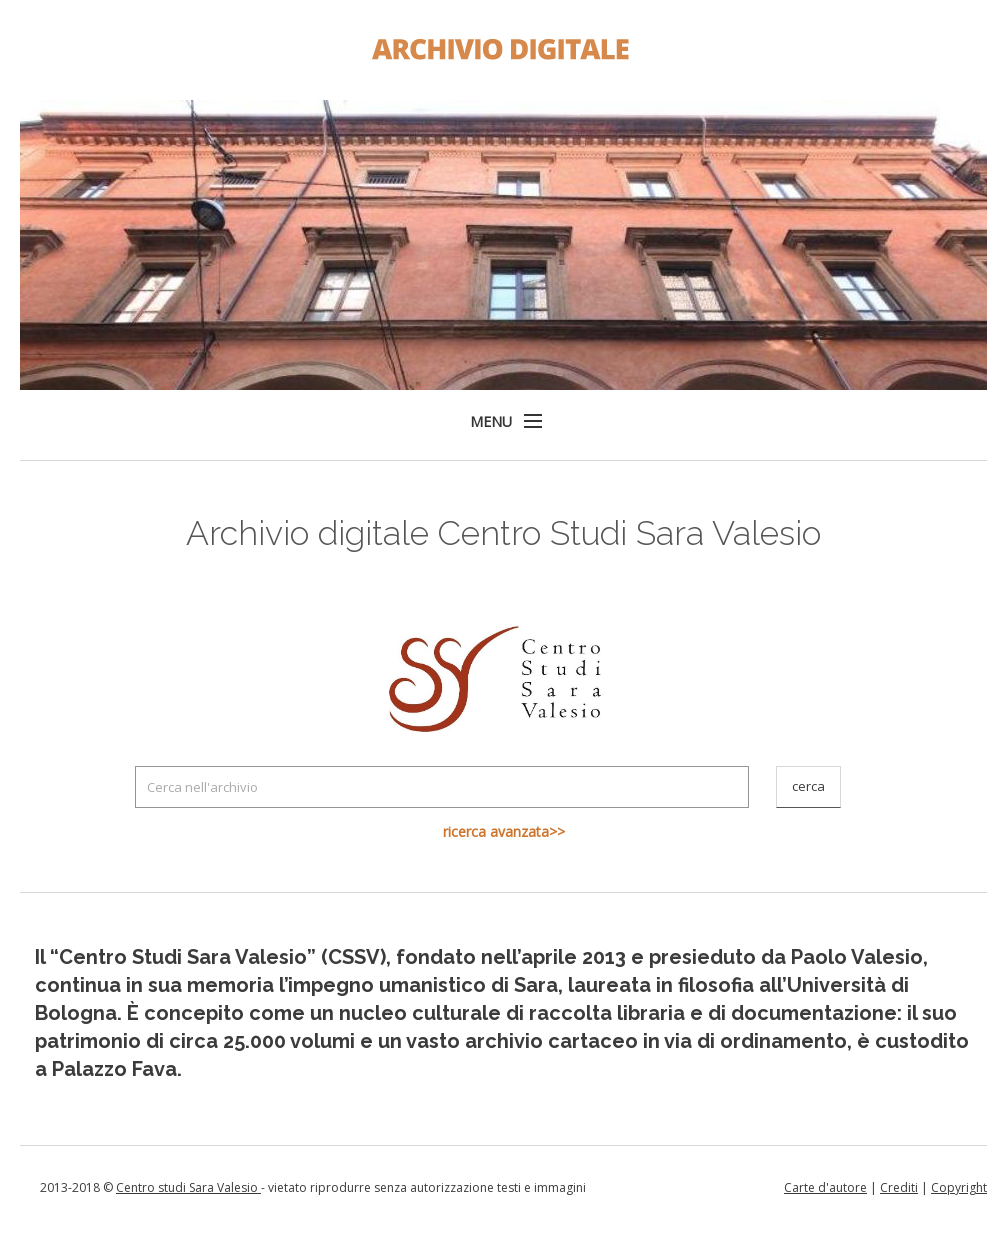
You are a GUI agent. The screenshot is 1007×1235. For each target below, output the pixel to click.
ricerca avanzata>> (504, 831)
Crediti (899, 1187)
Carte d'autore (825, 1187)
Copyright (959, 1187)
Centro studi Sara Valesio (188, 1187)
